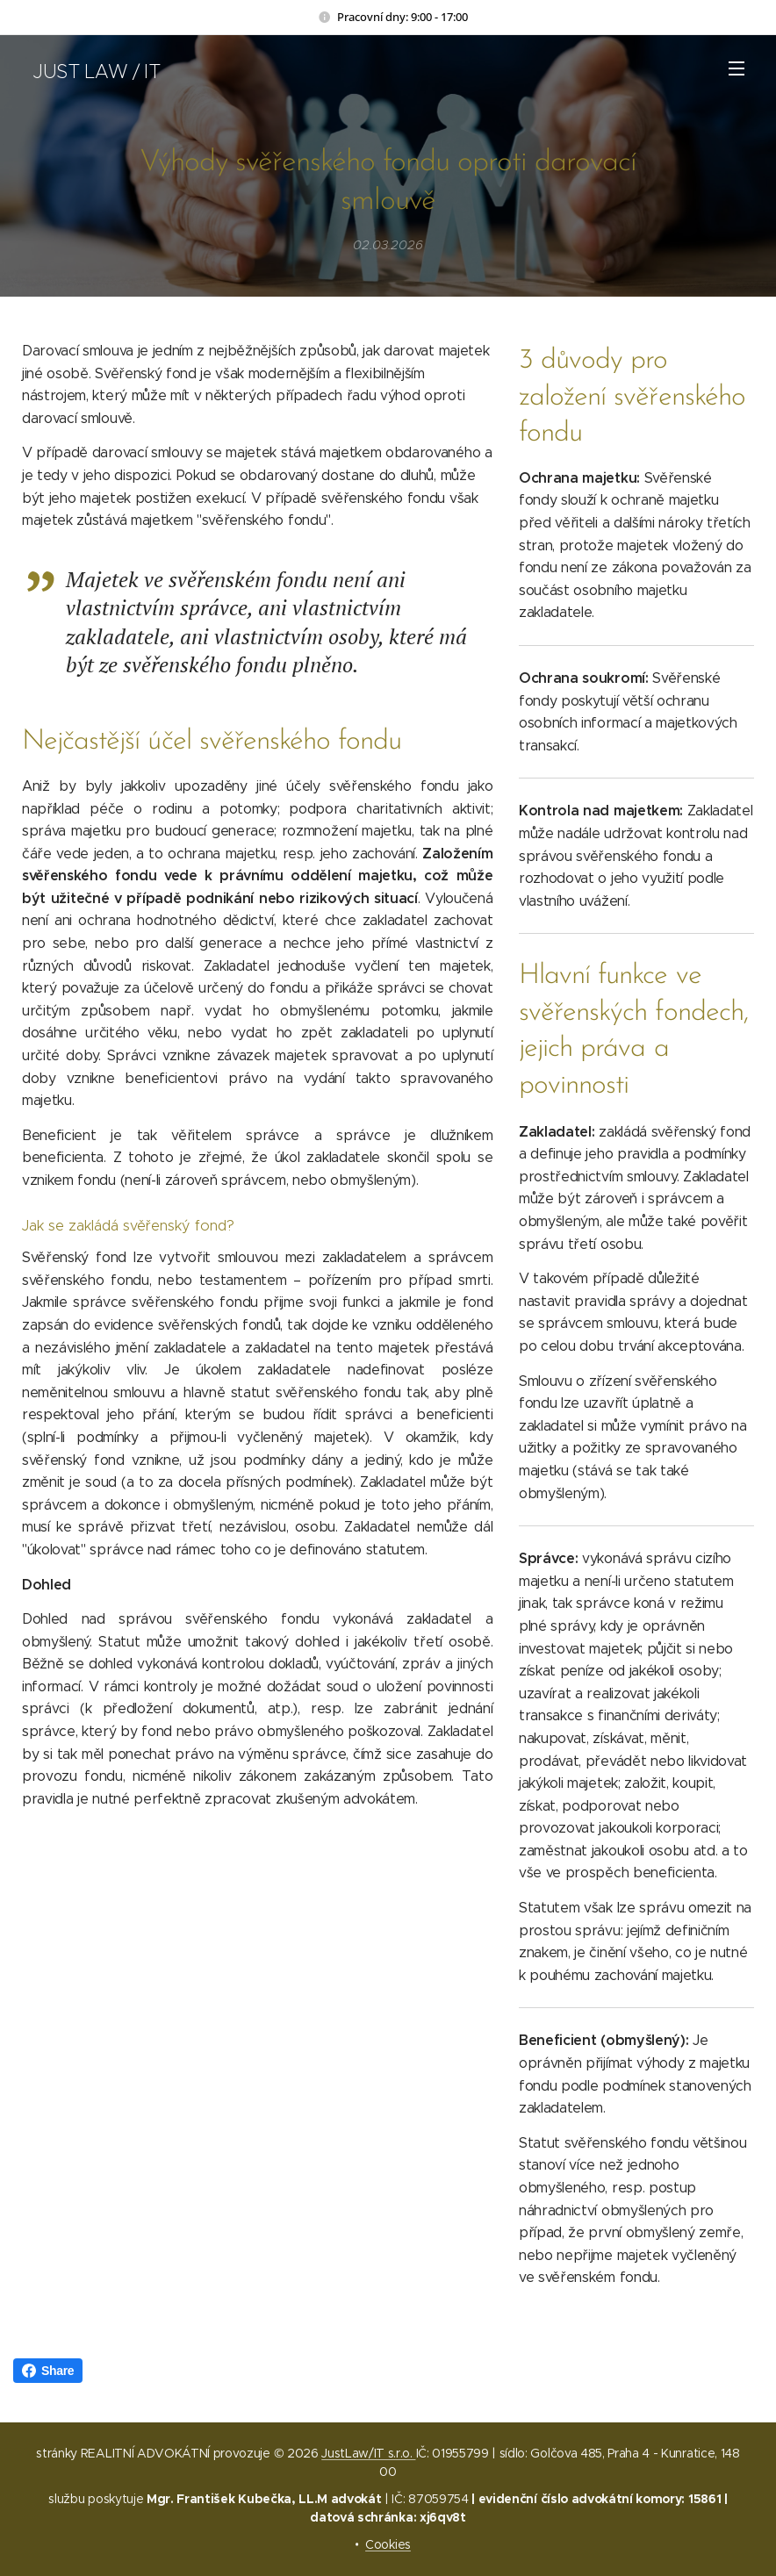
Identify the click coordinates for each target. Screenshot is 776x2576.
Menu (736, 68)
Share (48, 2371)
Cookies (388, 2544)
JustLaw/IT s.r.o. (368, 2453)
